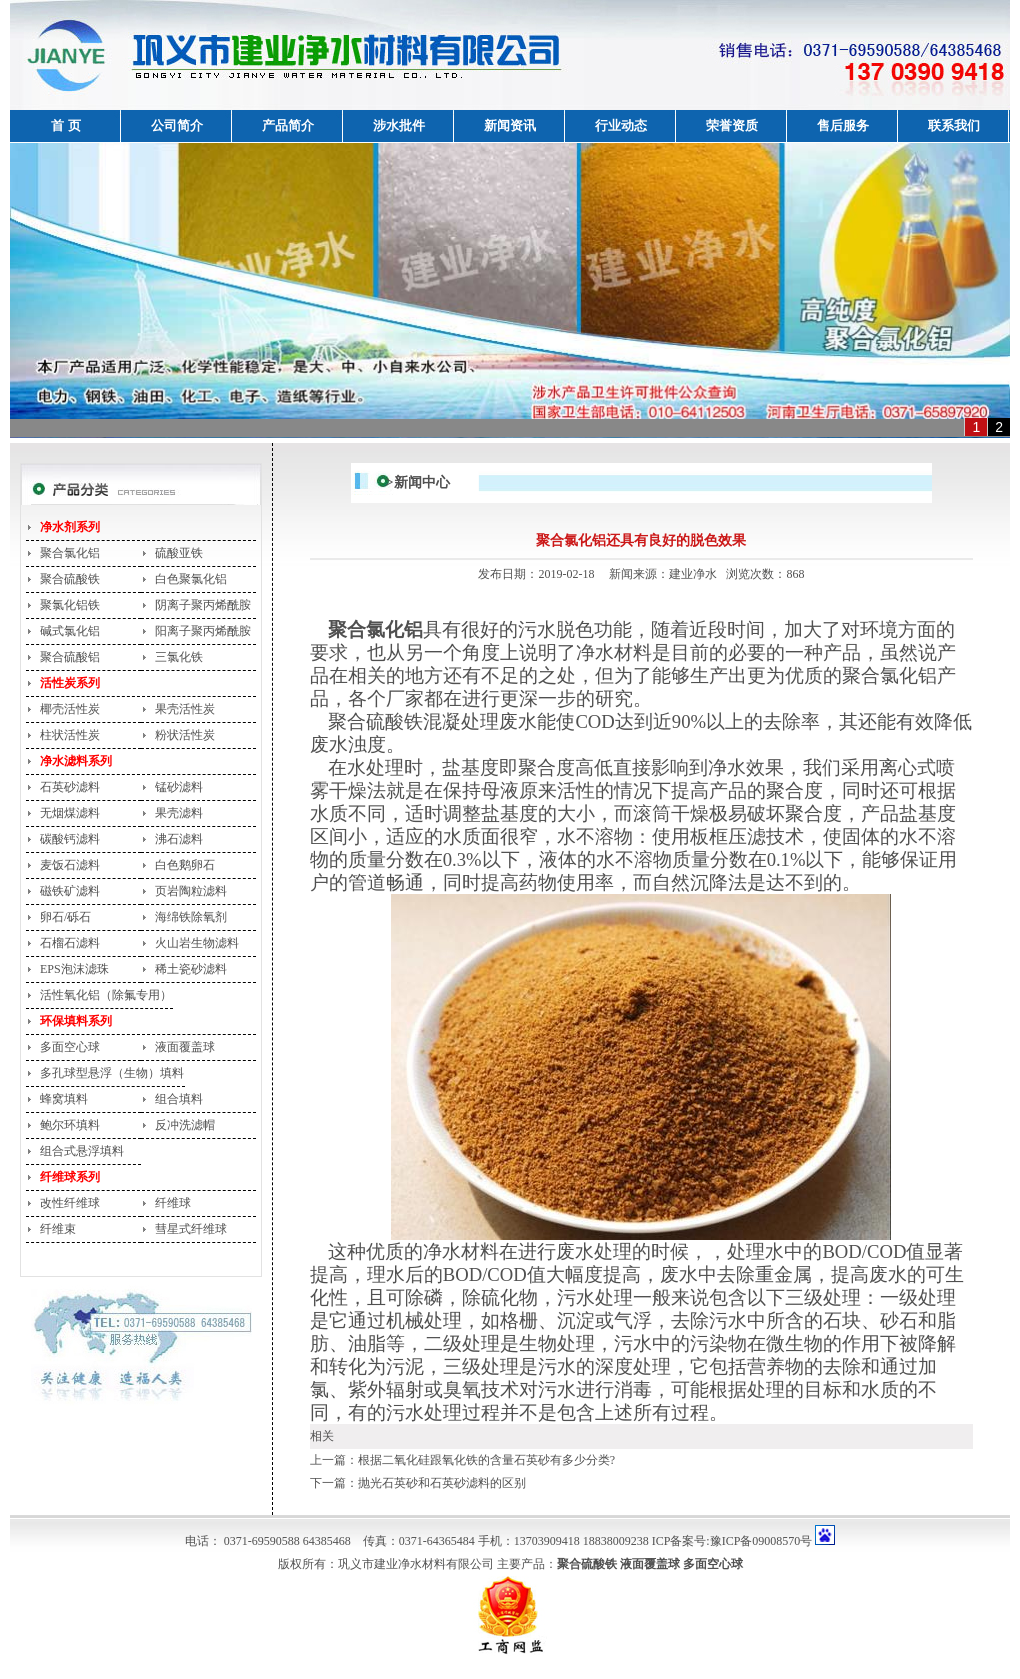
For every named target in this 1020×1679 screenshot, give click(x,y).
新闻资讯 (510, 125)
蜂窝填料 (64, 1099)
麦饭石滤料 (70, 865)
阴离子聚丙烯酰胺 (203, 605)
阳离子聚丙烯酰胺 (203, 631)
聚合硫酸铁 (70, 579)
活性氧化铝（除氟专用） (106, 995)
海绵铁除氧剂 (191, 917)
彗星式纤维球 (191, 1229)
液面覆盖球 (185, 1047)
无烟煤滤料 (70, 813)
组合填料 (179, 1099)
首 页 (65, 125)
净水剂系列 (70, 527)
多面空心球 (70, 1047)
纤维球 (173, 1203)
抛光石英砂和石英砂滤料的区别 (442, 1483)
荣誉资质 (732, 125)
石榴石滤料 (70, 943)
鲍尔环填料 (70, 1125)
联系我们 (954, 125)
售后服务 (843, 125)
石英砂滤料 (70, 787)
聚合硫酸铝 (70, 657)
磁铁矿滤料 (70, 891)
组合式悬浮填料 (82, 1151)
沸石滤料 (179, 839)
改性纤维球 (70, 1203)
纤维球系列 (70, 1177)
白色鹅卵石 (185, 865)
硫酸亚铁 (179, 553)
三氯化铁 (179, 657)
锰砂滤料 (179, 787)
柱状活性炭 (70, 735)
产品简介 (288, 125)
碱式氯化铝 (70, 631)
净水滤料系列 (76, 761)
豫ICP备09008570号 (761, 1541)
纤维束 (58, 1229)
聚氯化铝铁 (70, 605)
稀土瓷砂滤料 (191, 969)
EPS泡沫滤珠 (74, 969)
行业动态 (621, 125)
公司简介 (177, 125)
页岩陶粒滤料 (191, 891)
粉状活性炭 (185, 735)
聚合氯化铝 (70, 553)
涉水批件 (399, 125)
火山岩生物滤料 (197, 943)
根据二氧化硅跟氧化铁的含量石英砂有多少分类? (486, 1460)
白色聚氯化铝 (191, 579)
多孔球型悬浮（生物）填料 (112, 1073)
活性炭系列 (70, 683)
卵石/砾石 (65, 917)
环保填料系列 (76, 1021)
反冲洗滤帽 (185, 1125)
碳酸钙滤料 (70, 839)
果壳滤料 (179, 813)
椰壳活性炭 (70, 709)
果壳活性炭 (185, 709)
